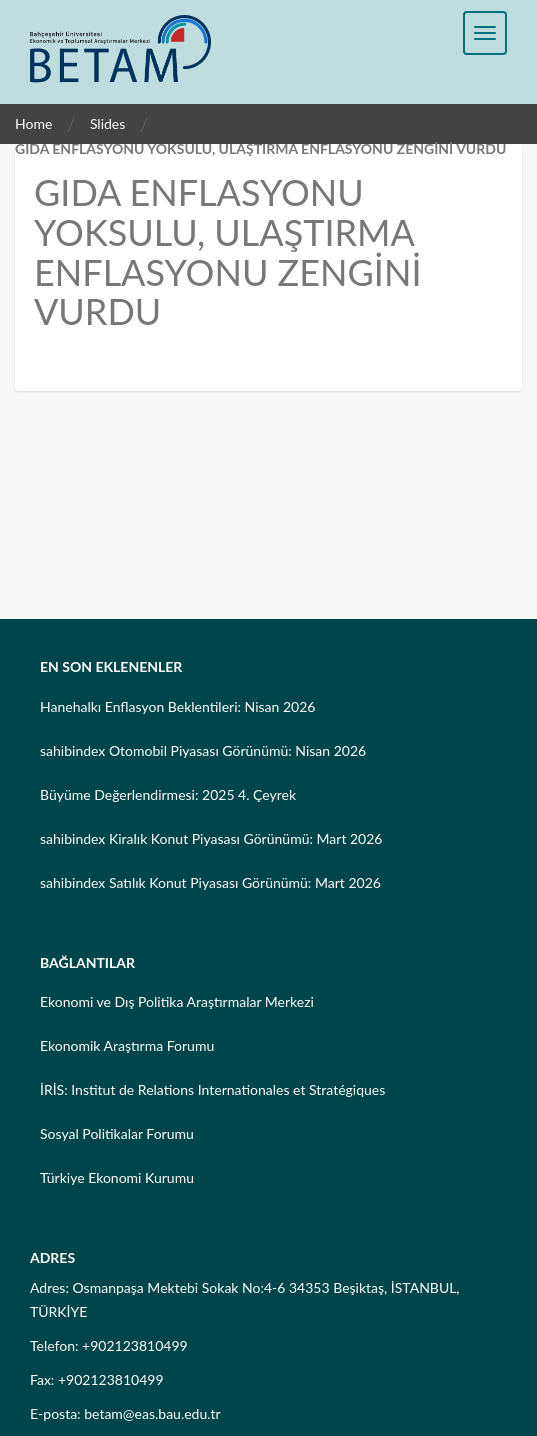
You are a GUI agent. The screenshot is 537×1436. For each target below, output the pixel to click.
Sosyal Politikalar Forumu (117, 1133)
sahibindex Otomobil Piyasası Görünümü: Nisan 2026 (203, 750)
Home (33, 123)
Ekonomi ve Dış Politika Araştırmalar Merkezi (177, 1001)
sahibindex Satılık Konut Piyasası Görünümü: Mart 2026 (210, 882)
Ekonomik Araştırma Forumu (127, 1045)
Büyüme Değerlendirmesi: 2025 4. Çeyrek (168, 794)
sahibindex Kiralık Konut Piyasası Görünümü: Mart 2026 (211, 838)
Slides (107, 123)
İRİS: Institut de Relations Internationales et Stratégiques (212, 1089)
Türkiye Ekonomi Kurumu (117, 1177)
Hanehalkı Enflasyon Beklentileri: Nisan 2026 (177, 706)
